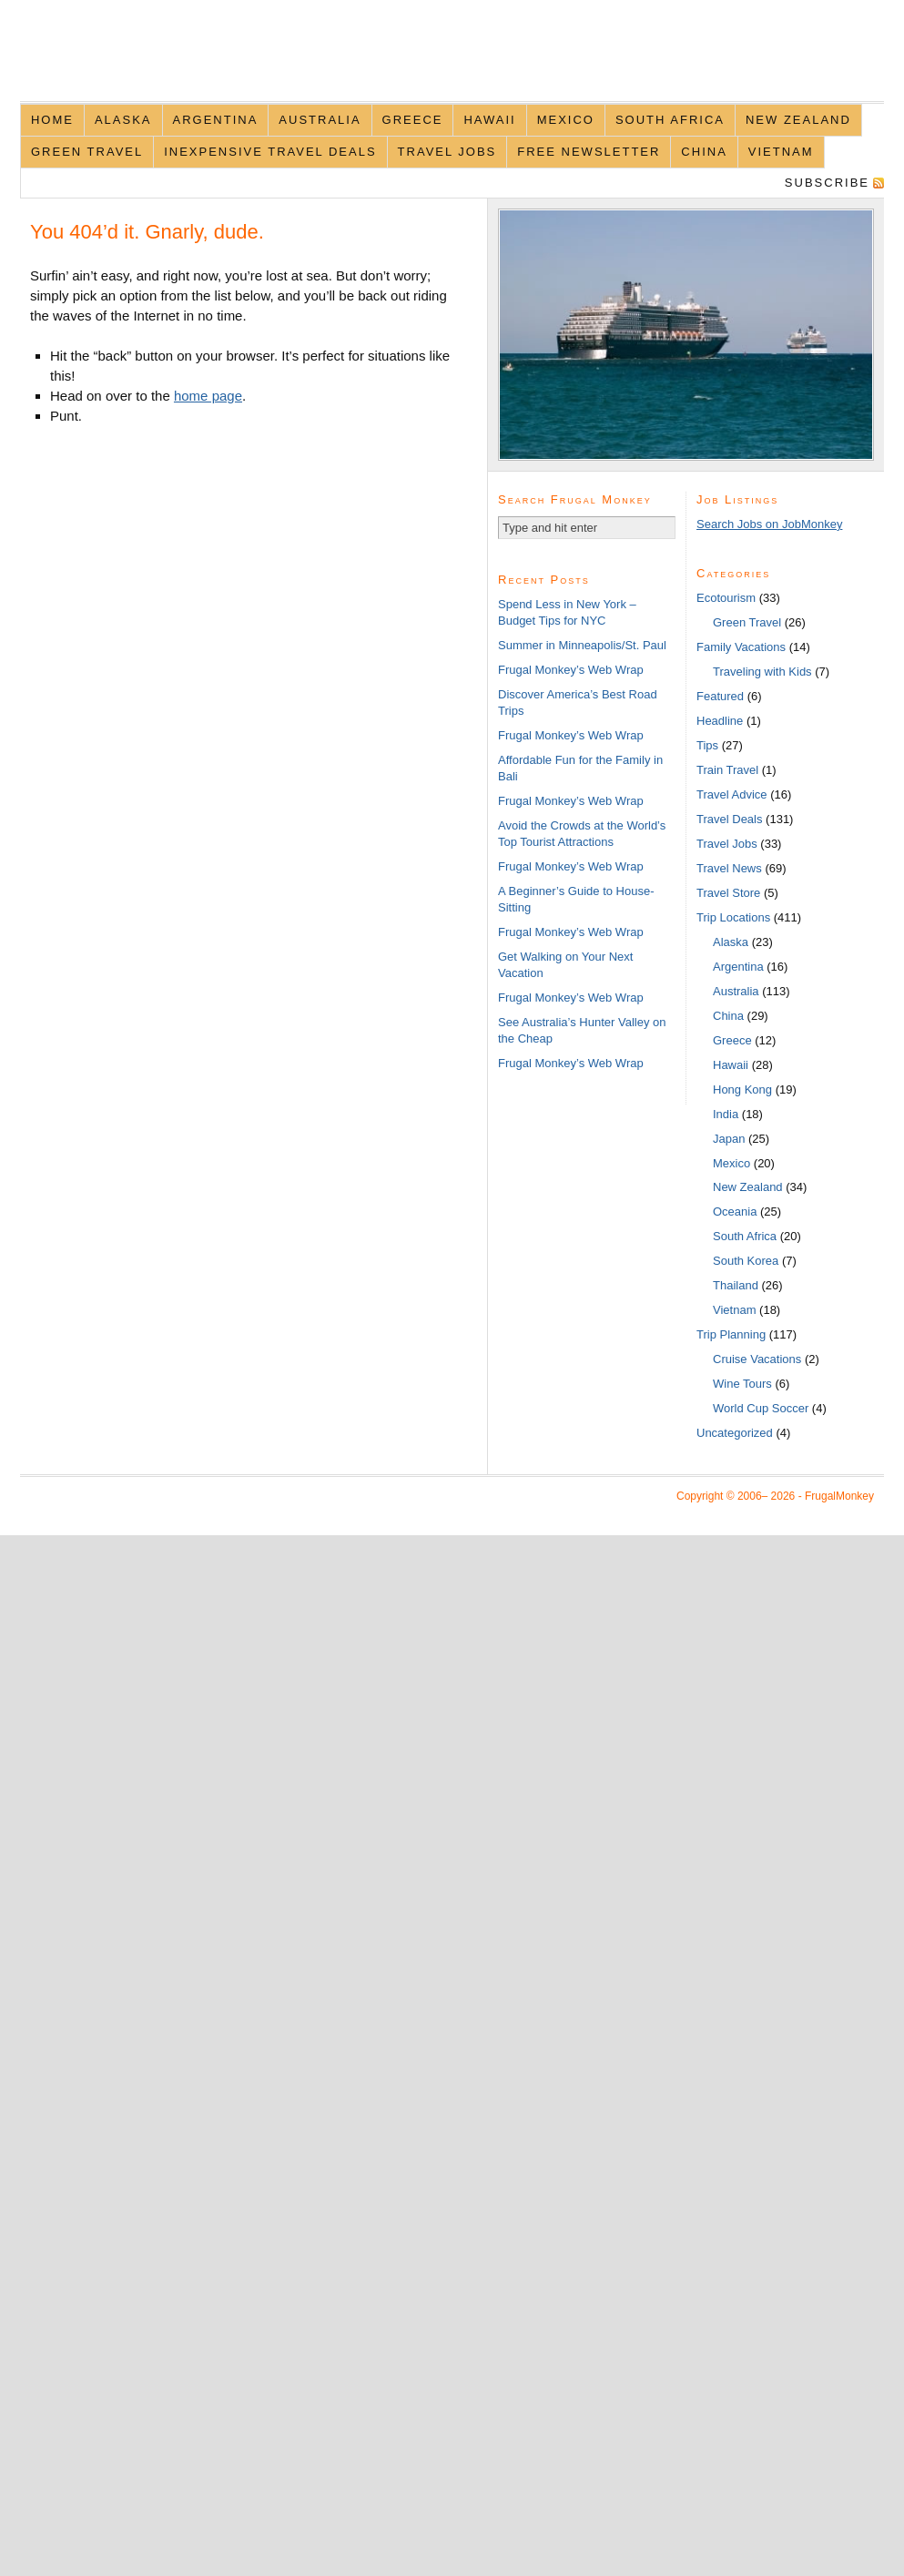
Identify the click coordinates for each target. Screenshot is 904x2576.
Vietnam (781, 151)
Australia (320, 120)
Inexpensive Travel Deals (270, 151)
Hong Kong (742, 1089)
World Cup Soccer (760, 1408)
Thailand (735, 1285)
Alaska (123, 120)
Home (52, 120)
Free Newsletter (588, 151)
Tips (707, 745)
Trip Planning (731, 1334)
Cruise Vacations (757, 1359)
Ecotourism (726, 598)
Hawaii (489, 120)
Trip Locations (733, 917)
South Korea (745, 1261)
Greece (412, 120)
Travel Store (728, 893)
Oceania (735, 1211)
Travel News (729, 868)
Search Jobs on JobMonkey (769, 524)
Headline (719, 721)
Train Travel (727, 770)
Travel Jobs (447, 151)
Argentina (216, 120)
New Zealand (798, 120)
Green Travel (87, 151)
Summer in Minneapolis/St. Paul (582, 645)
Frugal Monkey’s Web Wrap (571, 670)
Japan (729, 1138)
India (725, 1114)
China (703, 151)
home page (208, 395)
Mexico (565, 120)
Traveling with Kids (762, 671)
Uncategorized (734, 1433)
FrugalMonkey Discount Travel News (452, 60)
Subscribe (827, 182)
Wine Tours (742, 1383)
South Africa (670, 120)
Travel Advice (731, 794)
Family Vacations (741, 647)
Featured (720, 696)
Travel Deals (729, 819)
